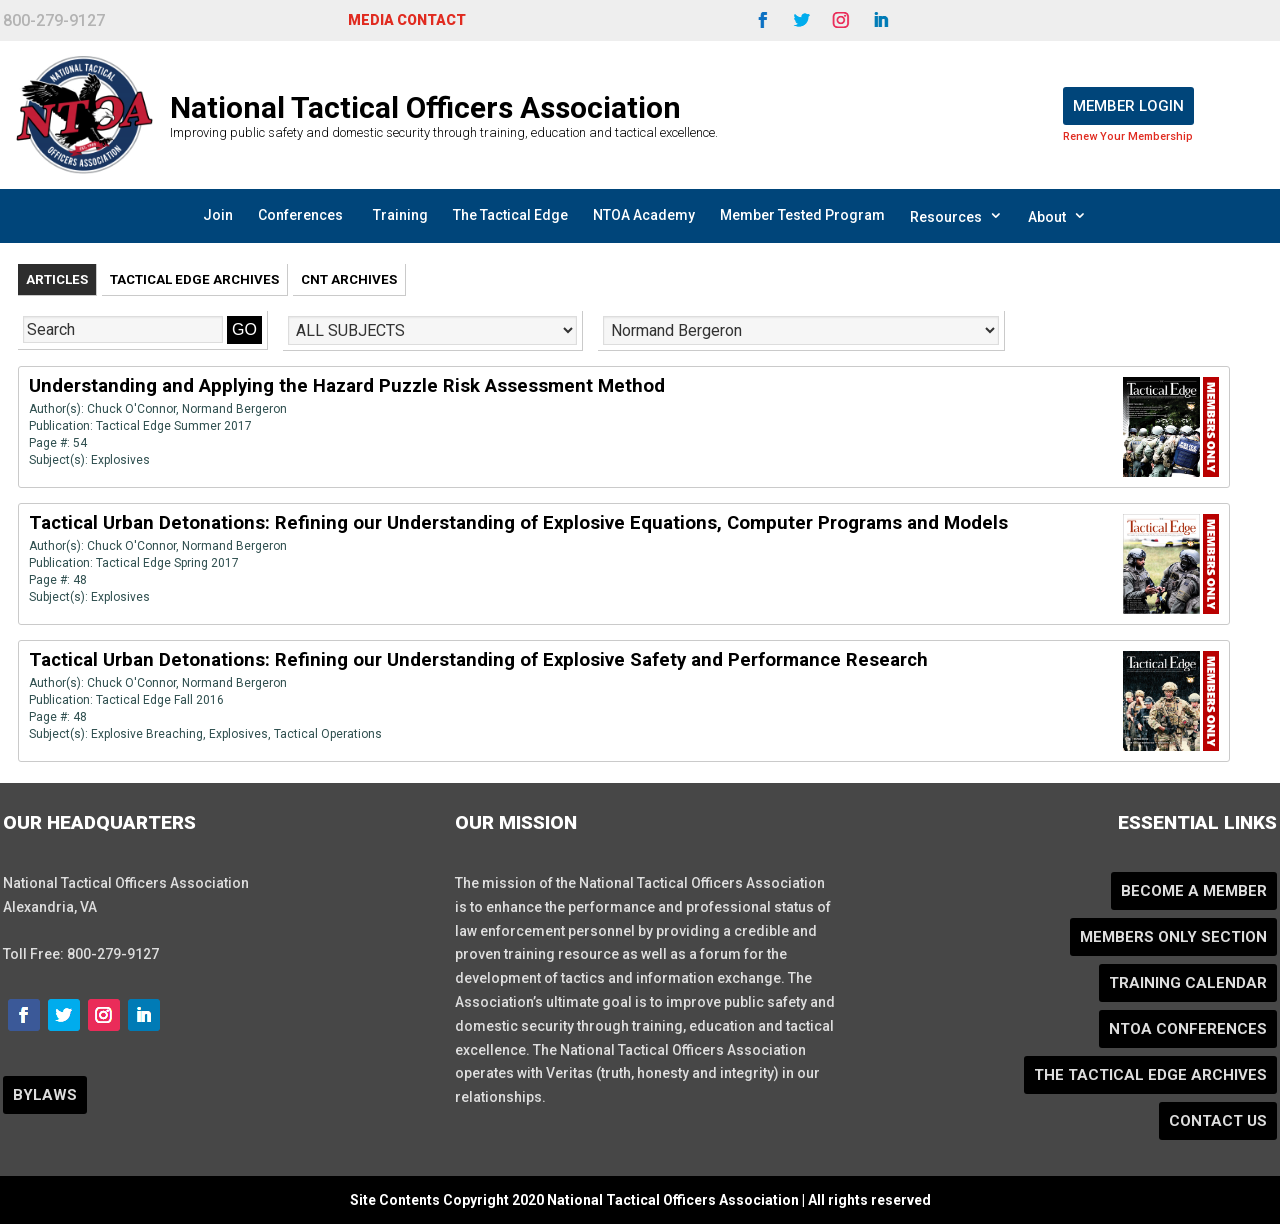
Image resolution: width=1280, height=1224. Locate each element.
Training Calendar (1188, 983)
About (1057, 216)
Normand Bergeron (234, 409)
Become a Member (1194, 891)
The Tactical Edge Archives (1150, 1075)
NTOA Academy (644, 215)
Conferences (300, 215)
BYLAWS (45, 1095)
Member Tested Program (802, 215)
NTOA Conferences (1188, 1029)
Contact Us (1218, 1121)
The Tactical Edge (510, 215)
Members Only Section (1173, 937)
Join (218, 215)
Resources (956, 216)
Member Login (1128, 106)
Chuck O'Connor (131, 409)
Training (400, 215)
